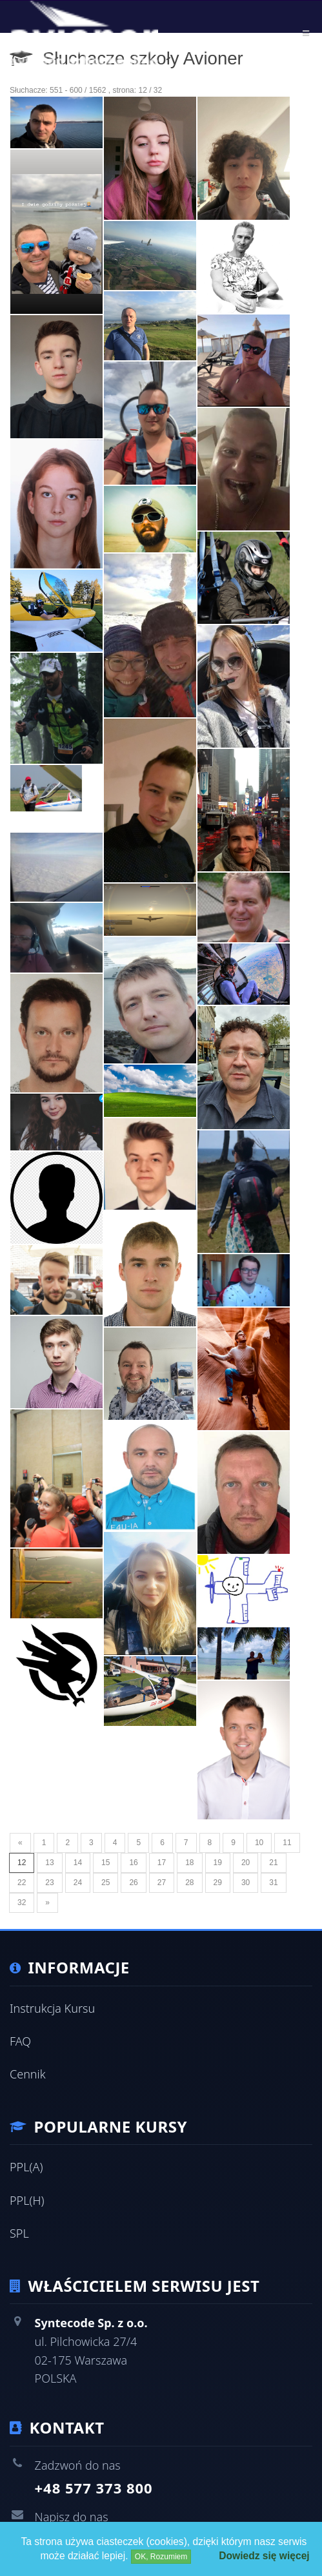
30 (245, 1882)
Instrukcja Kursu (52, 2008)
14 (78, 1862)
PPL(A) (26, 2166)
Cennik (28, 2074)
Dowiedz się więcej (264, 2555)
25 (105, 1882)
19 (218, 1862)
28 (189, 1882)
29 (218, 1882)
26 (133, 1882)
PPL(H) (27, 2200)
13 (49, 1862)
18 (189, 1862)
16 (133, 1862)
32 (21, 1902)
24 (78, 1882)
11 (287, 1842)
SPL (19, 2233)
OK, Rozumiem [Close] (161, 2556)
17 (161, 1862)
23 (49, 1882)
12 (21, 1862)
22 (21, 1882)
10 (259, 1842)
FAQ (20, 2041)
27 (161, 1882)
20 (245, 1862)
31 (273, 1882)
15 (105, 1862)
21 (273, 1862)
